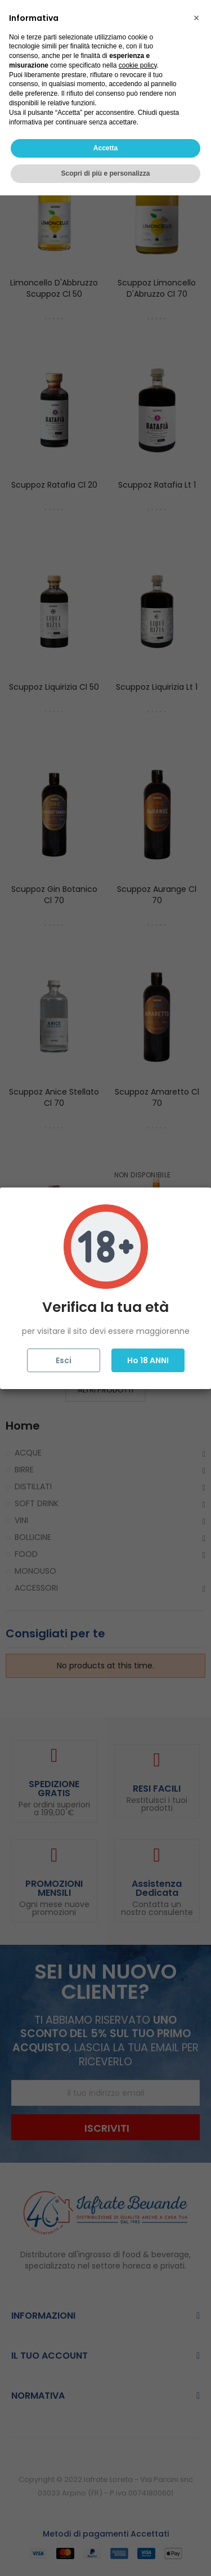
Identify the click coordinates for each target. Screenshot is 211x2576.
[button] (196, 2399)
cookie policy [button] (138, 2446)
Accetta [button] (105, 2529)
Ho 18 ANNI (148, 1360)
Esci (63, 1360)
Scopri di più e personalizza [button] (105, 2554)
